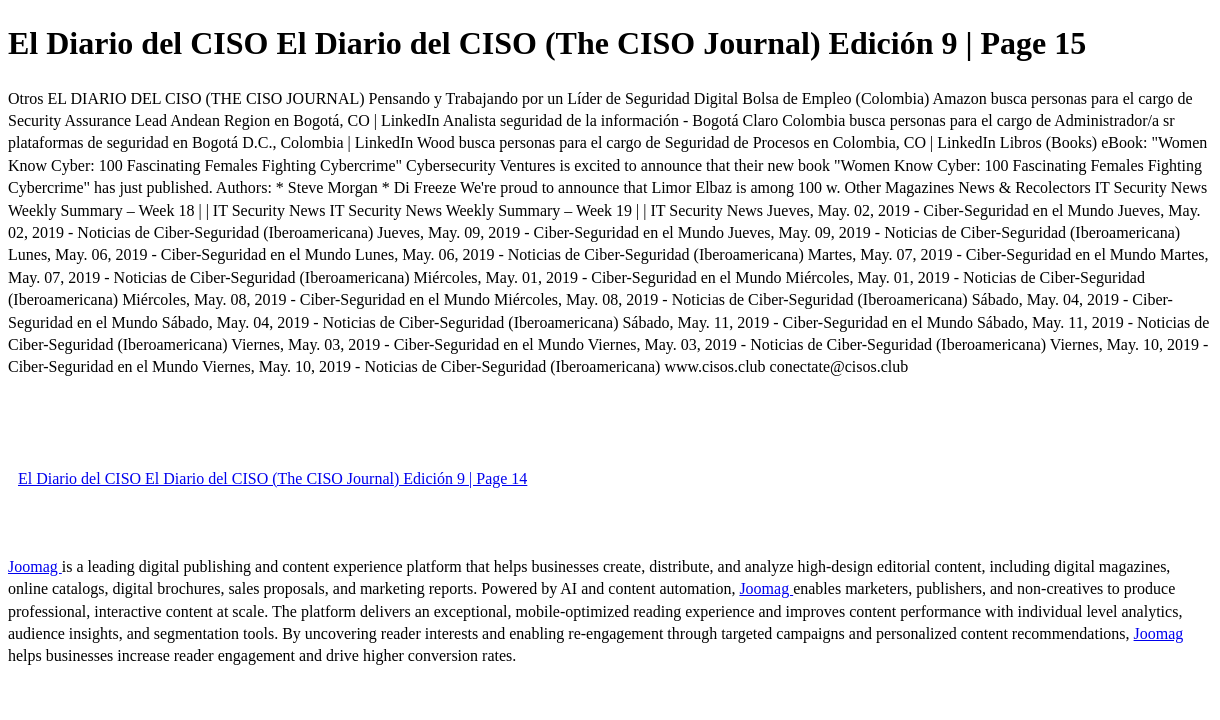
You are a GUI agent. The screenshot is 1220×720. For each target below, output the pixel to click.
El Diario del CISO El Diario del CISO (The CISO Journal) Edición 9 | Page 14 (272, 478)
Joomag (35, 566)
